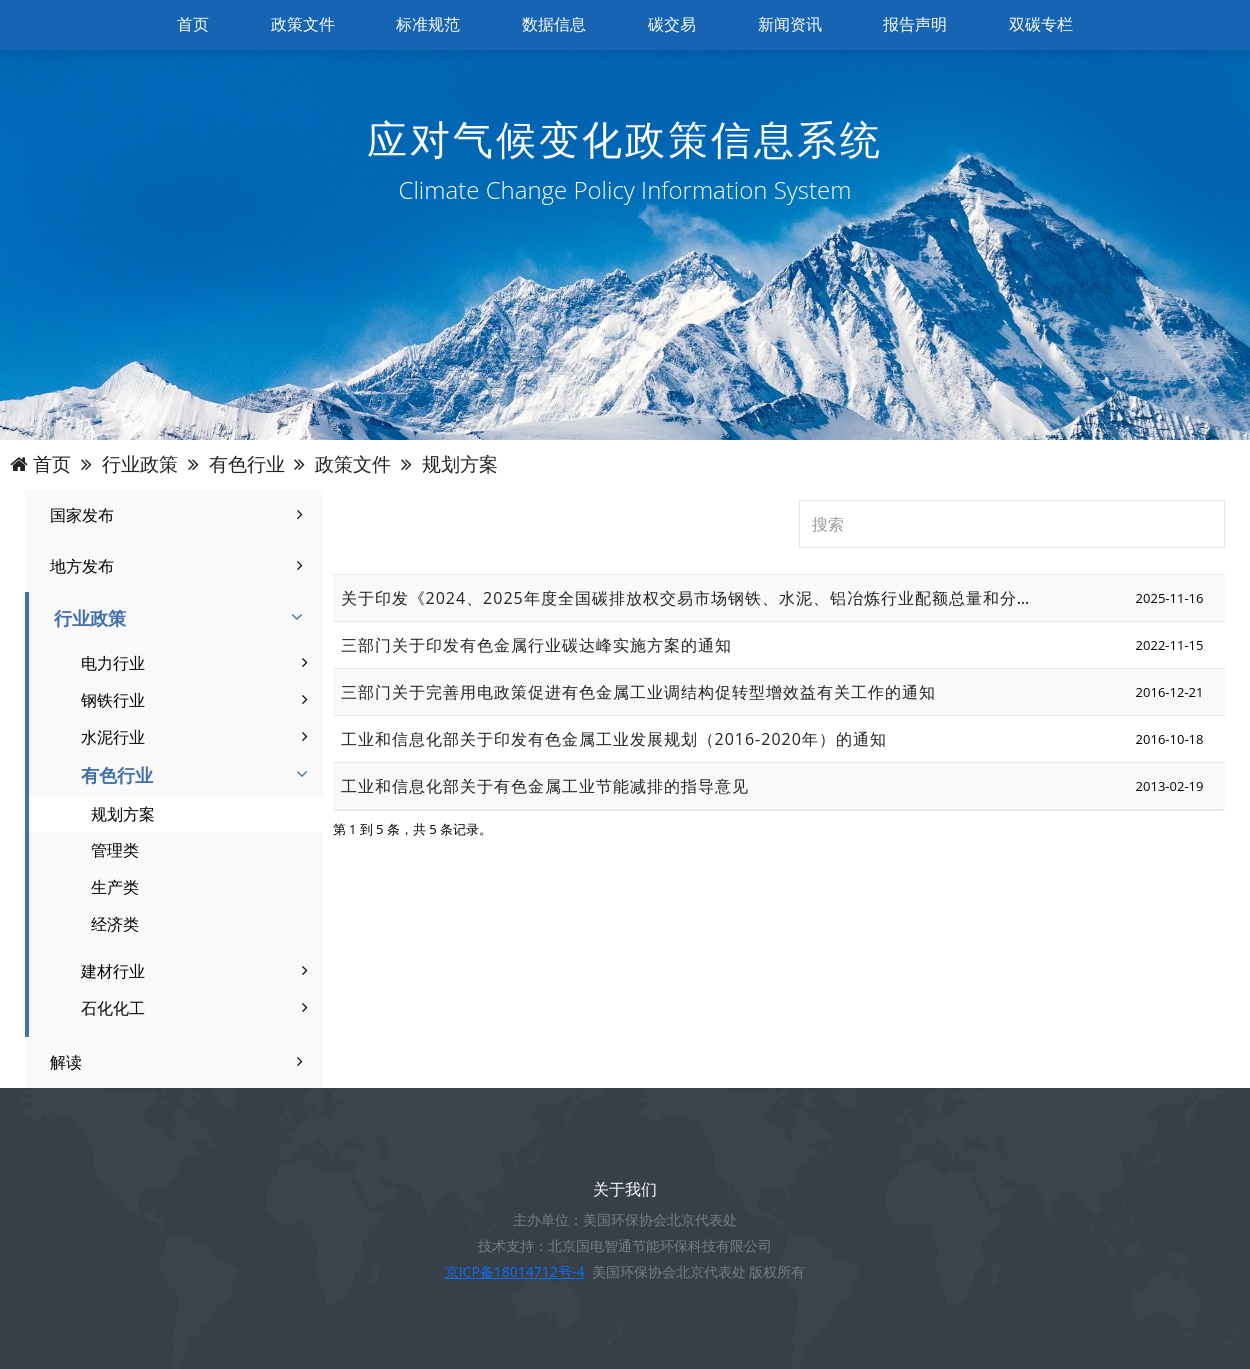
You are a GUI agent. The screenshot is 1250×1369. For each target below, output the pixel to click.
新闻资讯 (790, 24)
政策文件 (303, 24)
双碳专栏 (1041, 24)
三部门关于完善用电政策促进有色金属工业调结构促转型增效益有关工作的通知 (638, 692)
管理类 (115, 850)
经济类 (115, 924)
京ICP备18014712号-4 (515, 1271)
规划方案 (123, 814)
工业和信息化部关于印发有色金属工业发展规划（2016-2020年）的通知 (614, 739)
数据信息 (554, 24)
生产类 (115, 887)
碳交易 (672, 24)
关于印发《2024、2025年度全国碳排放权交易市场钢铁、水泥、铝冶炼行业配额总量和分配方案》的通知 (738, 598)
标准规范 (428, 24)
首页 (193, 24)
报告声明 (915, 24)
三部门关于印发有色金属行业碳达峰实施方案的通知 (536, 645)
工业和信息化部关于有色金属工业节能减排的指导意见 (545, 786)
